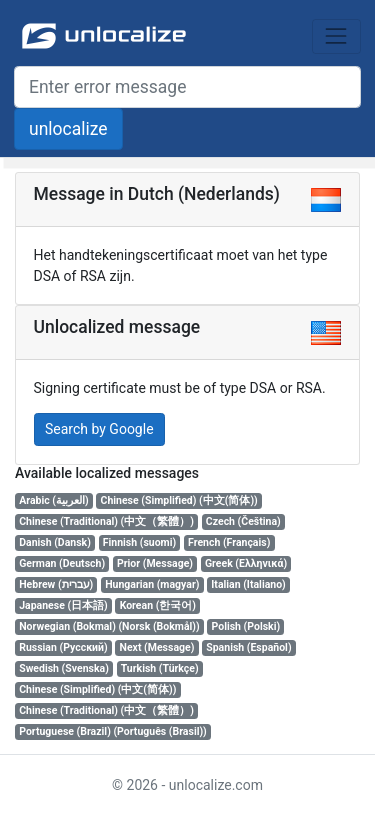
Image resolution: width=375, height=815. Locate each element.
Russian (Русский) (63, 647)
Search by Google (99, 429)
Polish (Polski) (246, 626)
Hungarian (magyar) (152, 584)
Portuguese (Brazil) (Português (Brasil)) (113, 731)
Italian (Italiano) (248, 584)
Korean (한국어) (158, 605)
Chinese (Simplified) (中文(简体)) (179, 500)
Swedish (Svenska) (64, 668)
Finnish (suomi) (139, 542)
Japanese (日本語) (63, 605)
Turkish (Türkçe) (160, 668)
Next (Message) (157, 647)
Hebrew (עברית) (56, 584)
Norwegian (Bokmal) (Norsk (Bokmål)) (109, 626)
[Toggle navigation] (336, 36)
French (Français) (229, 542)
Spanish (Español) (248, 647)
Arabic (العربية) (53, 500)
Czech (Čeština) (243, 521)
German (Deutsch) (62, 563)
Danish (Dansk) (55, 542)
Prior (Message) (155, 563)
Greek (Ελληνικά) (246, 563)
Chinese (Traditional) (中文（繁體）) (106, 521)
